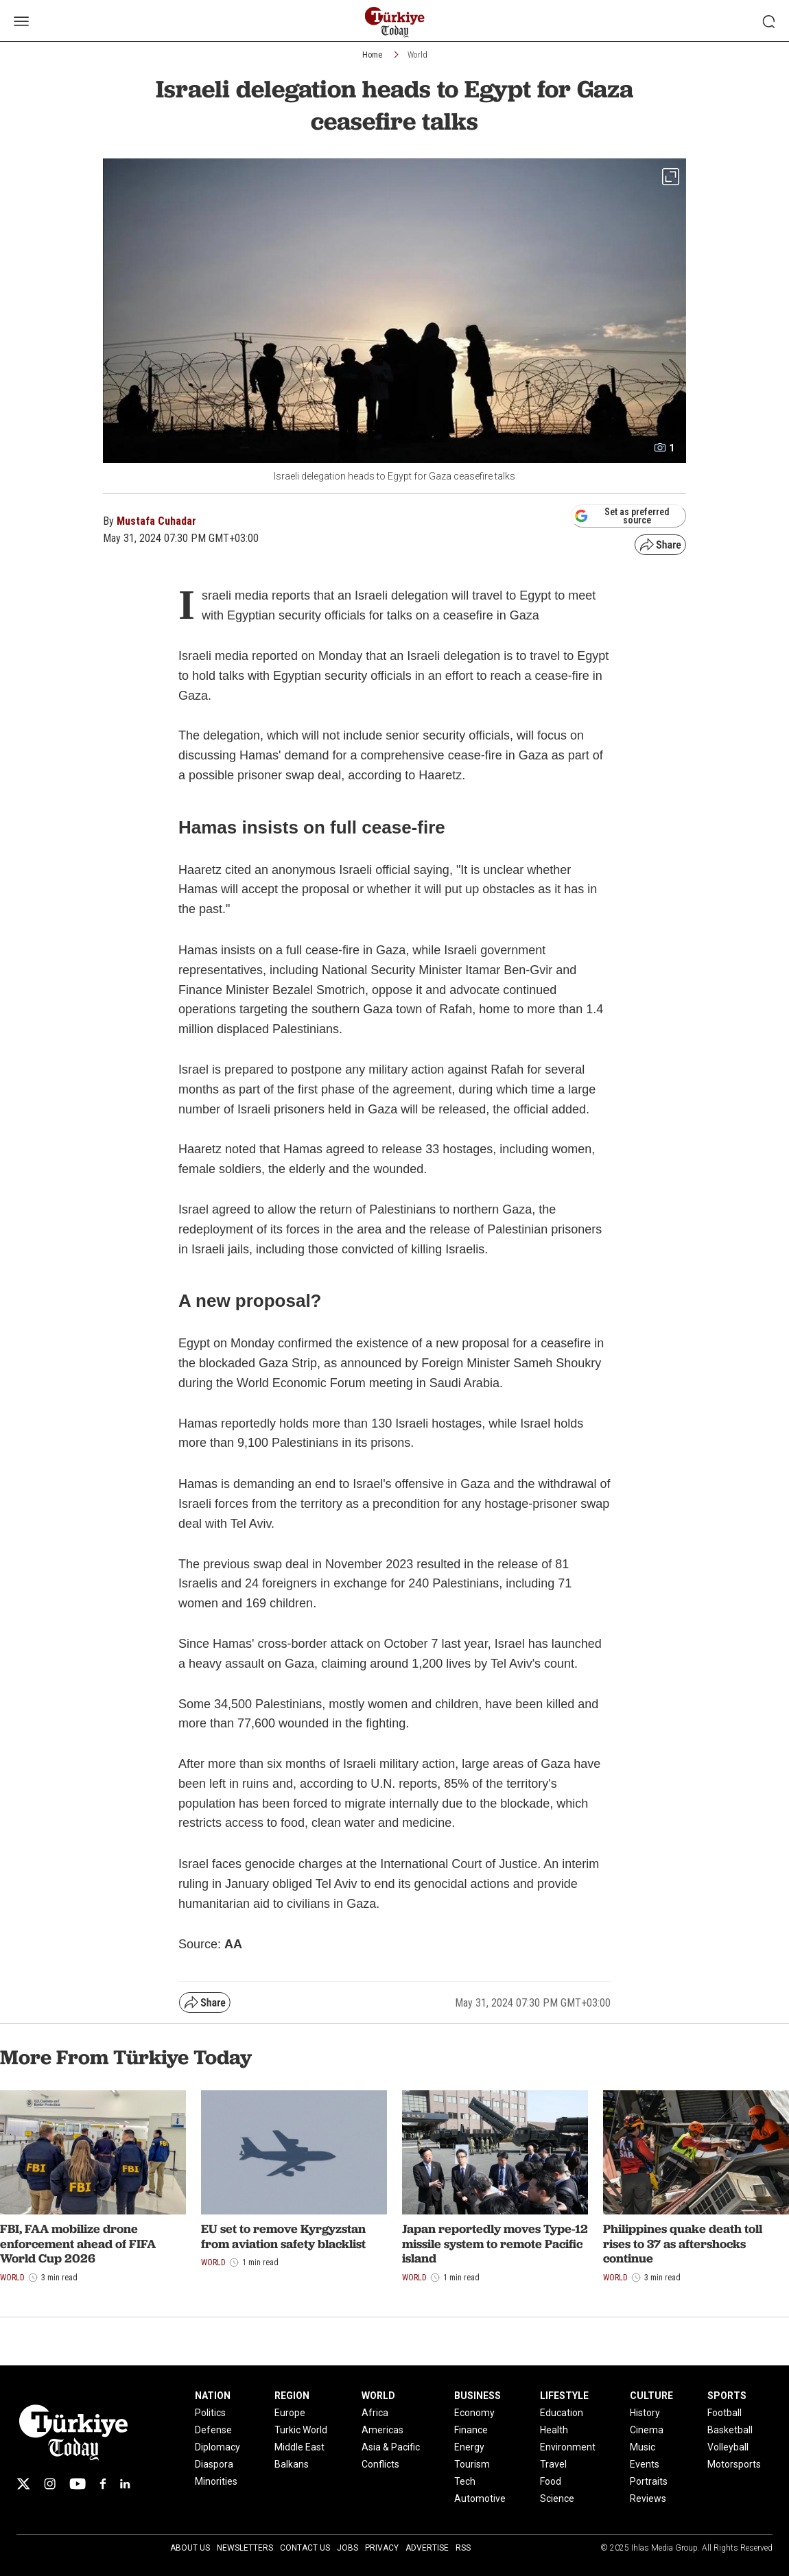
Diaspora (214, 2464)
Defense (213, 2429)
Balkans (291, 2464)
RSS (463, 2547)
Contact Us (305, 2547)
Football (724, 2412)
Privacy (382, 2547)
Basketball (730, 2429)
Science (557, 2498)
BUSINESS (477, 2395)
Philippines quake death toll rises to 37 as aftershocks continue (682, 2243)
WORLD (378, 2395)
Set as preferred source (622, 515)
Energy (469, 2447)
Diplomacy (217, 2447)
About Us (190, 2547)
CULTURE (651, 2395)
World (417, 55)
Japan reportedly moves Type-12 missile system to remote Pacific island (495, 2243)
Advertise (427, 2547)
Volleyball (728, 2447)
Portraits (649, 2481)
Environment (568, 2447)
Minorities (216, 2481)
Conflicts (380, 2464)
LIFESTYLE (564, 2395)
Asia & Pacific (391, 2447)
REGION (291, 2395)
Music (642, 2447)
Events (644, 2464)
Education (561, 2412)
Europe (289, 2412)
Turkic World (300, 2429)
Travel (553, 2464)
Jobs (347, 2547)
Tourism (472, 2464)
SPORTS (726, 2395)
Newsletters (245, 2547)
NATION (213, 2395)
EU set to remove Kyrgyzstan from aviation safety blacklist (283, 2236)
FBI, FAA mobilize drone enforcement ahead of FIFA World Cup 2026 (78, 2243)
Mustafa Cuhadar (156, 521)
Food (550, 2481)
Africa (375, 2412)
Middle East (299, 2447)
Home (372, 55)
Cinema (646, 2429)
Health (554, 2429)
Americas (382, 2429)
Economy (474, 2412)
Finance (471, 2429)
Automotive (480, 2498)
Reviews (648, 2498)
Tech (464, 2481)
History (645, 2412)
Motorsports (734, 2464)
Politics (210, 2412)
